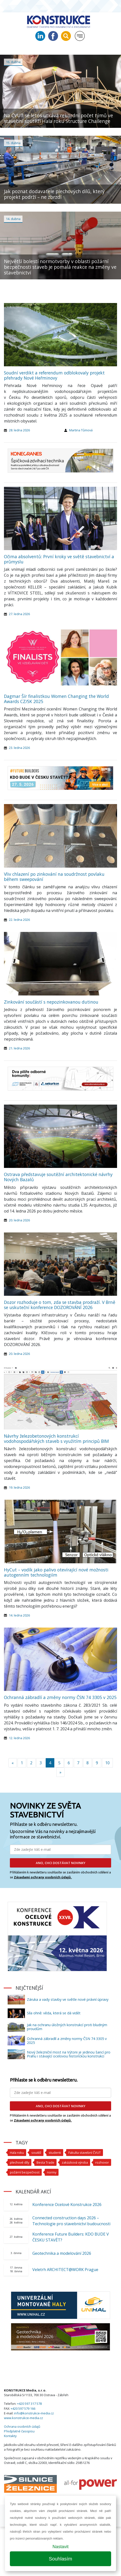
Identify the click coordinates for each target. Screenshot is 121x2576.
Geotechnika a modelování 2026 (61, 2253)
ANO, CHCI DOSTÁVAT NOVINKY (60, 1863)
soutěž (36, 2152)
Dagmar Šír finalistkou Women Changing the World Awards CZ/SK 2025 (56, 698)
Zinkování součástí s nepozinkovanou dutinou (51, 1002)
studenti (55, 2152)
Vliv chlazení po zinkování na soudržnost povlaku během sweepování (54, 876)
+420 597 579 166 (23, 2408)
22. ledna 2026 (19, 919)
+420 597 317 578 (29, 2403)
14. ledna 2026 (19, 1615)
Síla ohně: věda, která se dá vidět (54, 2013)
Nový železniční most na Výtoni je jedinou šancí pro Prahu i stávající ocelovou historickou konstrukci (68, 2054)
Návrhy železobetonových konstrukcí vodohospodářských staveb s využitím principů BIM (56, 1438)
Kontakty (10, 2436)
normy (51, 2172)
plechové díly (19, 2162)
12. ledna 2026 (19, 1738)
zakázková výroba (75, 2162)
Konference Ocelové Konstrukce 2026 (66, 2204)
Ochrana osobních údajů (22, 2426)
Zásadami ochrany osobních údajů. (43, 1877)
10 (107, 1763)
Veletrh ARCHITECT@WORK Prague (65, 2269)
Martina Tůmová (81, 430)
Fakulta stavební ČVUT (84, 2152)
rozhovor (102, 2162)
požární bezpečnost (25, 2172)
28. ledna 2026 (19, 430)
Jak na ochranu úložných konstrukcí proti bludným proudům (67, 2026)
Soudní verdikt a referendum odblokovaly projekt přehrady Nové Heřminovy (54, 375)
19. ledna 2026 (19, 1487)
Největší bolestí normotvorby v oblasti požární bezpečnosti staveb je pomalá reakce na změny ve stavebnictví (60, 267)
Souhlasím (60, 2558)
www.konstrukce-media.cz (23, 2418)
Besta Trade (45, 2162)
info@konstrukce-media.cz (34, 2413)
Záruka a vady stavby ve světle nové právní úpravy (67, 1999)
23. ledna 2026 (19, 747)
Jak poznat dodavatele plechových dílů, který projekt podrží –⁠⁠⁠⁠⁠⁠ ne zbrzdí (54, 194)
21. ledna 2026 (19, 1048)
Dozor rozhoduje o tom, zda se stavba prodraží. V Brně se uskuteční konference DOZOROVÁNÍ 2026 (59, 1304)
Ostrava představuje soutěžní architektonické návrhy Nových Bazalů (58, 1176)
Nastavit (60, 2546)
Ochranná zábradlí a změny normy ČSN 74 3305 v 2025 (60, 1697)
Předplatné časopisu (19, 2431)
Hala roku (17, 2152)
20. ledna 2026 (19, 1220)
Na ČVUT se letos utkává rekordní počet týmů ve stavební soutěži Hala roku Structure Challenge (58, 118)
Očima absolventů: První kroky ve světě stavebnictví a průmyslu (59, 559)
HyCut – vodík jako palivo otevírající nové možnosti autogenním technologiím (56, 1572)
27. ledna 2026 (19, 614)
